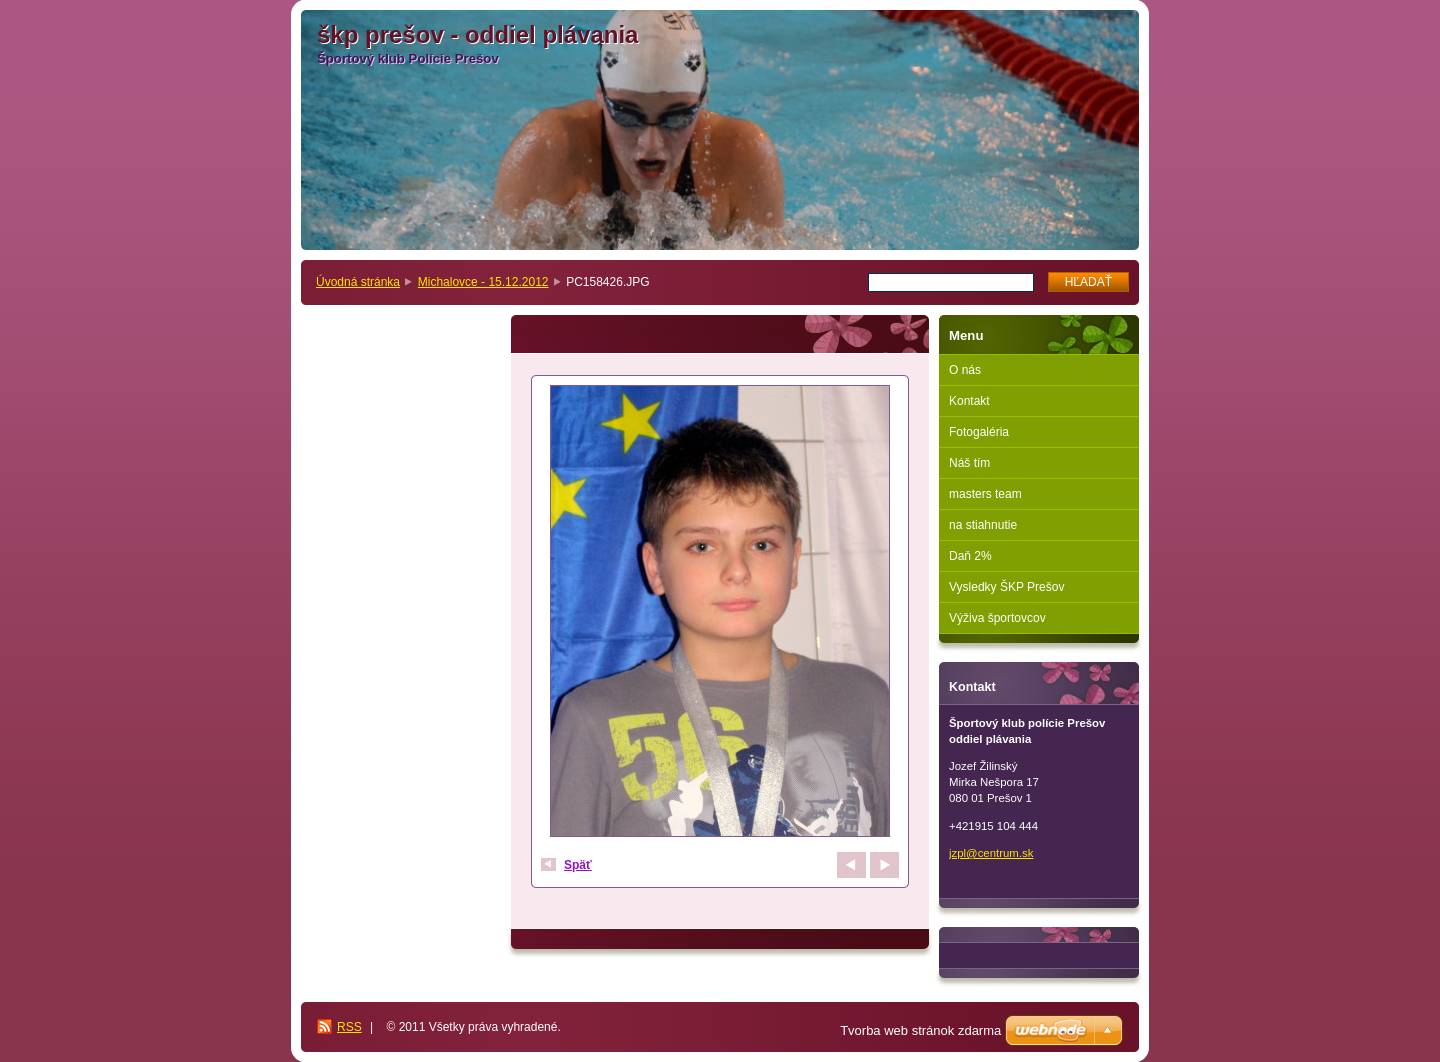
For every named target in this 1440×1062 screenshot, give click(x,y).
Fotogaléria (979, 432)
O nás (965, 370)
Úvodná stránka (358, 282)
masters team (985, 494)
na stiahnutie (983, 525)
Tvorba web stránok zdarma (920, 1030)
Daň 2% (970, 556)
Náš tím (969, 463)
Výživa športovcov (997, 618)
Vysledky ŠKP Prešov (1006, 587)
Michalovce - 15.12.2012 (483, 282)
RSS (349, 1027)
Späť (578, 865)
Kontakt (969, 401)
